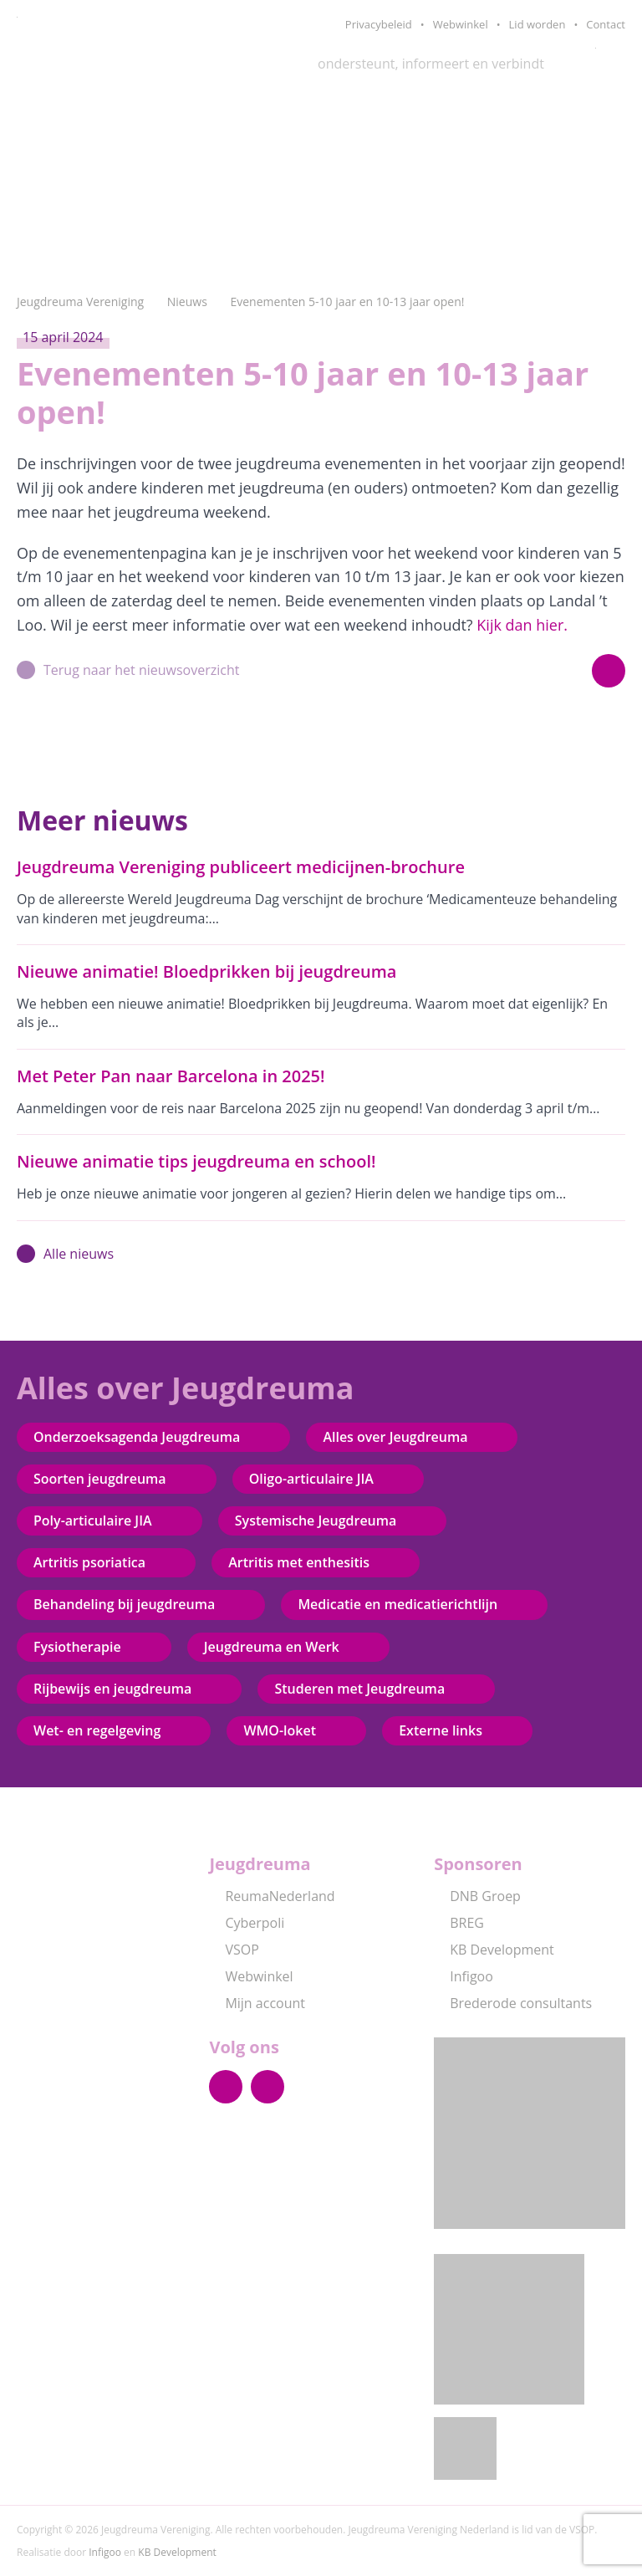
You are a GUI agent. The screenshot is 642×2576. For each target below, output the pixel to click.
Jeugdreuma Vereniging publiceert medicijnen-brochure (241, 867)
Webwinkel (460, 24)
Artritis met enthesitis (298, 1562)
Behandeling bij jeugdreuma (124, 1604)
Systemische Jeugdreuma (316, 1520)
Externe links (440, 1730)
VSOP (233, 1949)
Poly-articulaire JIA (92, 1520)
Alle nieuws (65, 1254)
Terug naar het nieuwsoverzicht (128, 670)
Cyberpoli (246, 1923)
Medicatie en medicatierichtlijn (397, 1604)
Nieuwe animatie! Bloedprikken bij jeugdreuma (206, 971)
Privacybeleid (378, 24)
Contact (605, 24)
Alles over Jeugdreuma (395, 1437)
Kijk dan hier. (522, 625)
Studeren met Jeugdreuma (359, 1688)
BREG (459, 1923)
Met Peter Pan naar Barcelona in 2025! (171, 1076)
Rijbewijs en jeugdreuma (112, 1688)
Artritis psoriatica (89, 1562)
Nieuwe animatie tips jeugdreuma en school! (196, 1161)
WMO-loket (279, 1730)
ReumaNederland (271, 1896)
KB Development (494, 1949)
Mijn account (257, 2003)
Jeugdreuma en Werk (271, 1647)
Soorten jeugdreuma (99, 1478)
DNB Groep (477, 1896)
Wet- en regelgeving (96, 1730)
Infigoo (463, 1976)
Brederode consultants (513, 2003)
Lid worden (537, 24)
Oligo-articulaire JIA (311, 1478)
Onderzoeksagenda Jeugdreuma (136, 1437)
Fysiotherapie (77, 1647)
